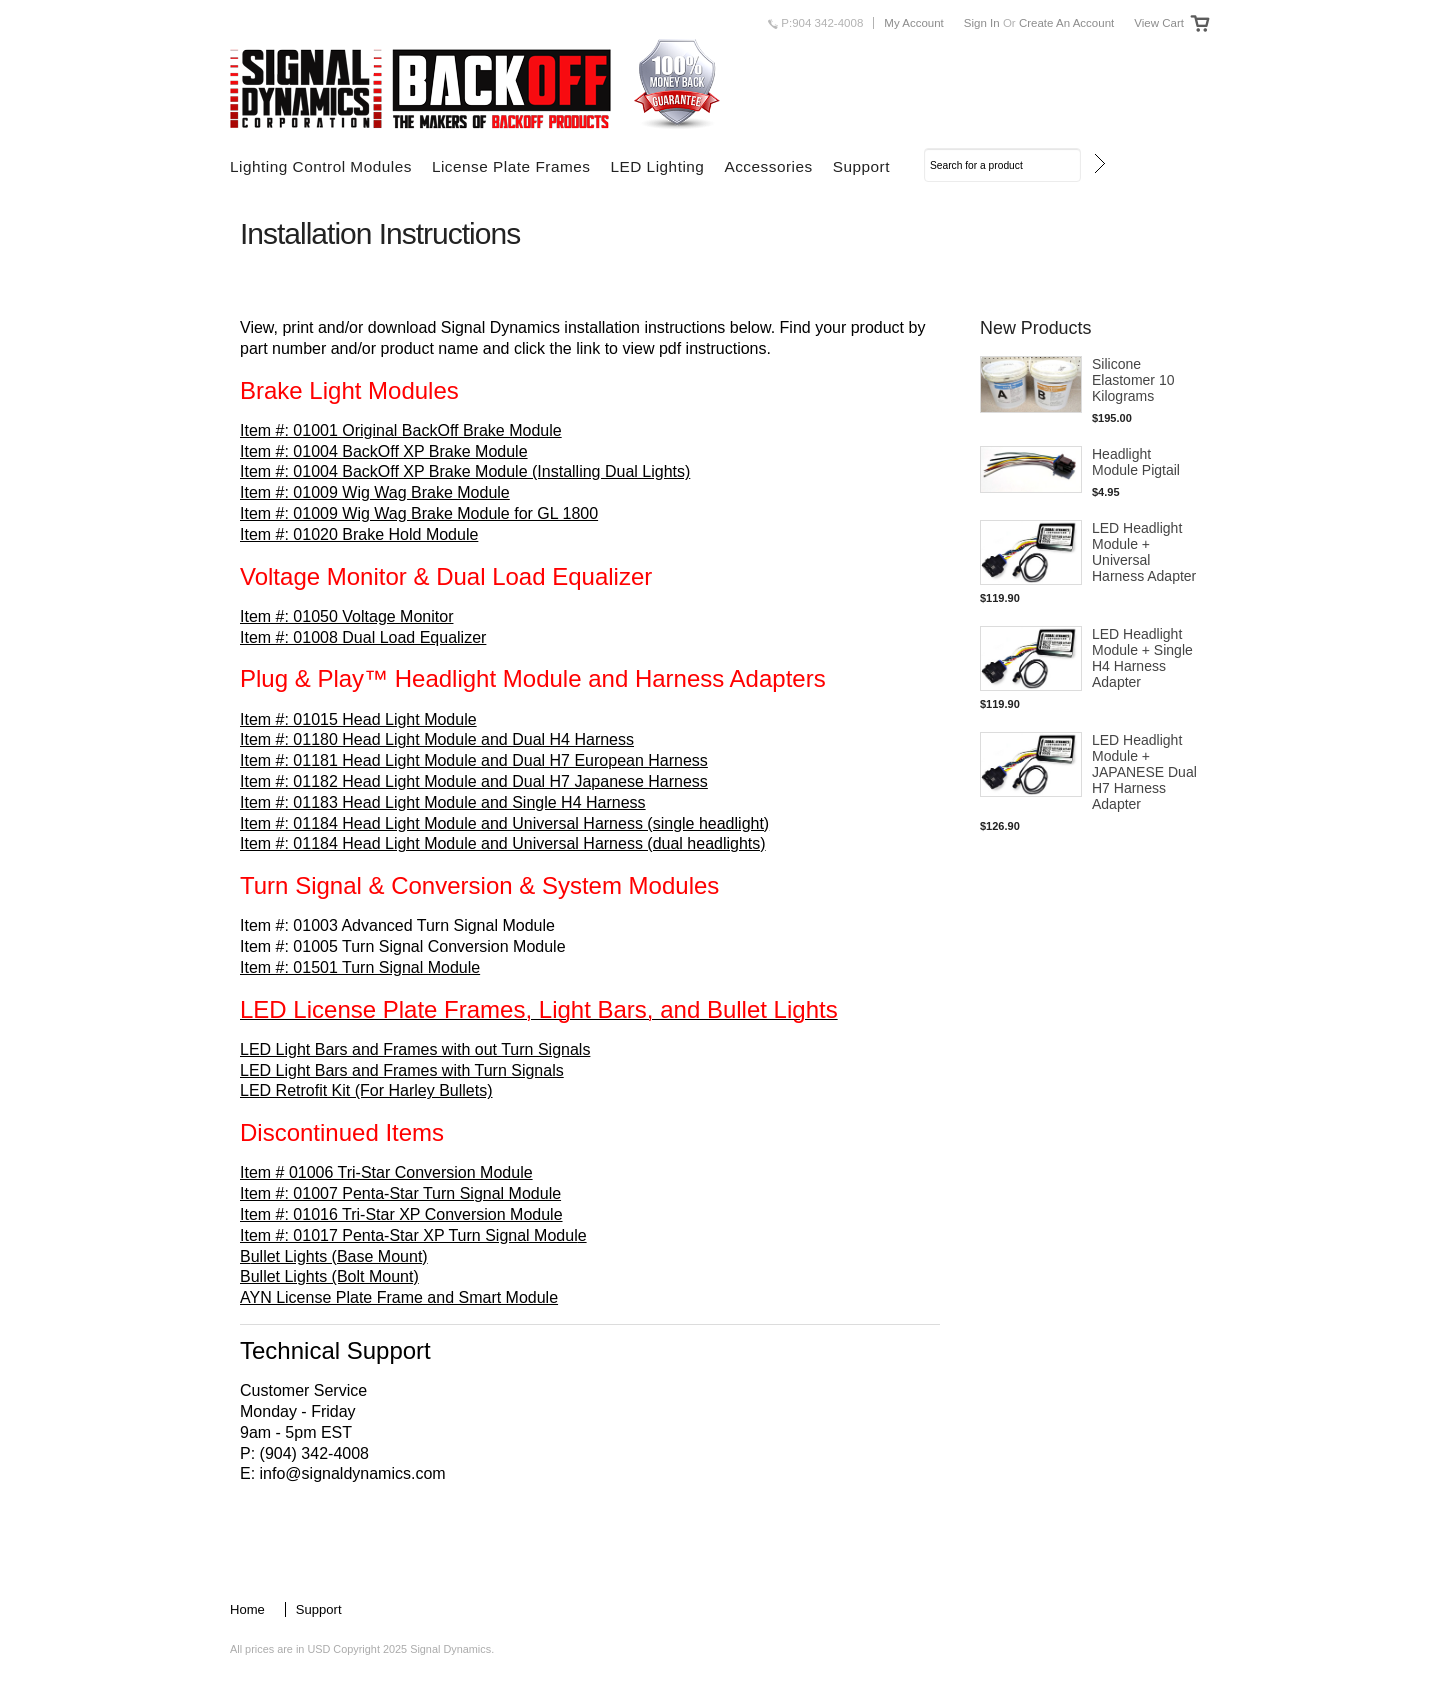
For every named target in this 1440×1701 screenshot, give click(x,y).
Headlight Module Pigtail (1136, 462)
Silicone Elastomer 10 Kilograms (1133, 380)
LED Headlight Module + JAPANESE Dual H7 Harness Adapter (1144, 772)
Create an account (1066, 23)
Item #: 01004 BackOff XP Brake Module (384, 451)
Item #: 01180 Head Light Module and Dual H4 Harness (437, 739)
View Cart (1159, 23)
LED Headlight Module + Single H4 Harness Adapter (1142, 658)
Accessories (768, 166)
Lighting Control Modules (321, 166)
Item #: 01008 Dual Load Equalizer (363, 637)
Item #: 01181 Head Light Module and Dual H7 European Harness (474, 760)
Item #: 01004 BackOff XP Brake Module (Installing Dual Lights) (465, 471)
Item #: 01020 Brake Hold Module (359, 534)
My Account (914, 23)
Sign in (982, 23)
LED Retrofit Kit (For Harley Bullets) (366, 1090)
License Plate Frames (511, 166)
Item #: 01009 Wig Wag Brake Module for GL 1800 (419, 513)
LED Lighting (657, 166)
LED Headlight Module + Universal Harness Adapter (1144, 552)
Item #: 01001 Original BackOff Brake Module (401, 430)
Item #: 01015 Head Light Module (358, 719)
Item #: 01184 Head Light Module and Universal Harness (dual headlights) (503, 843)
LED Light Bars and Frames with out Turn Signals (415, 1049)
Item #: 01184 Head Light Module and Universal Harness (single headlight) (504, 823)
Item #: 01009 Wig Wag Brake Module (375, 492)
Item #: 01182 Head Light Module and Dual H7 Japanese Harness (474, 781)
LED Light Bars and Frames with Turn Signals (402, 1070)
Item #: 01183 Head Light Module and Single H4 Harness (443, 802)
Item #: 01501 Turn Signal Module (360, 967)
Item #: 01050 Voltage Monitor (346, 616)
